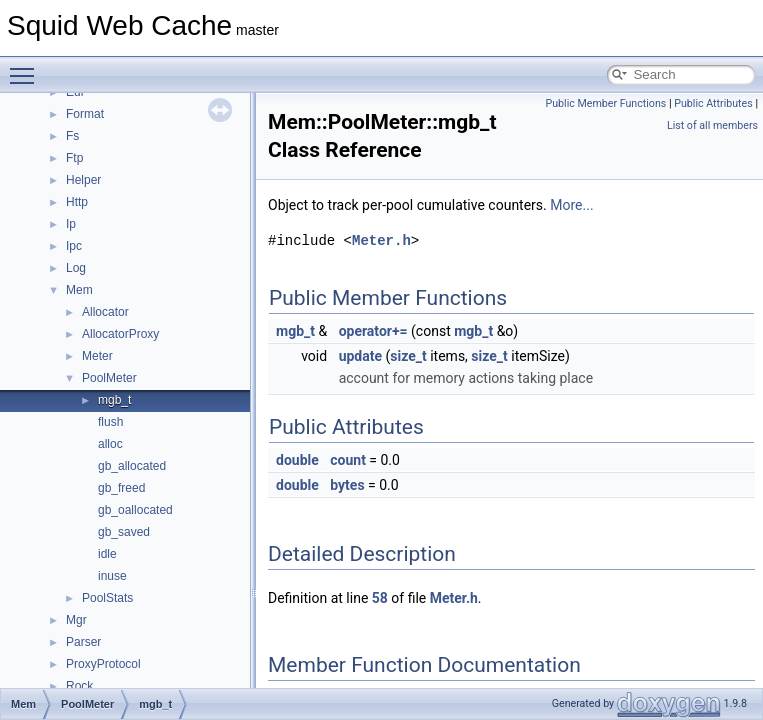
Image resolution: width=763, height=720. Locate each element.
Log (76, 268)
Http (77, 202)
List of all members (712, 125)
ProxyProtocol (103, 664)
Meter (97, 356)
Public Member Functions (606, 103)
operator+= (373, 331)
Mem (79, 290)
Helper (83, 180)
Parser (83, 642)
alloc (110, 444)
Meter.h (381, 240)
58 (380, 598)
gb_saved (124, 532)
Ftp (74, 158)
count (348, 460)
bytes (347, 485)
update (360, 356)
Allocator (105, 312)
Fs (72, 136)
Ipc (74, 246)
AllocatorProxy (120, 334)
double (297, 460)
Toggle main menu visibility (27, 67)
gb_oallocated (135, 510)
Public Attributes (713, 103)
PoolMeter (109, 378)
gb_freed (121, 488)
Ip (71, 224)
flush (110, 422)
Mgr (76, 620)
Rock (79, 686)
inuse (112, 576)
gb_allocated (132, 466)
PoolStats (107, 598)
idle (107, 554)
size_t (408, 356)
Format (85, 114)
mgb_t (114, 400)
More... (571, 205)
